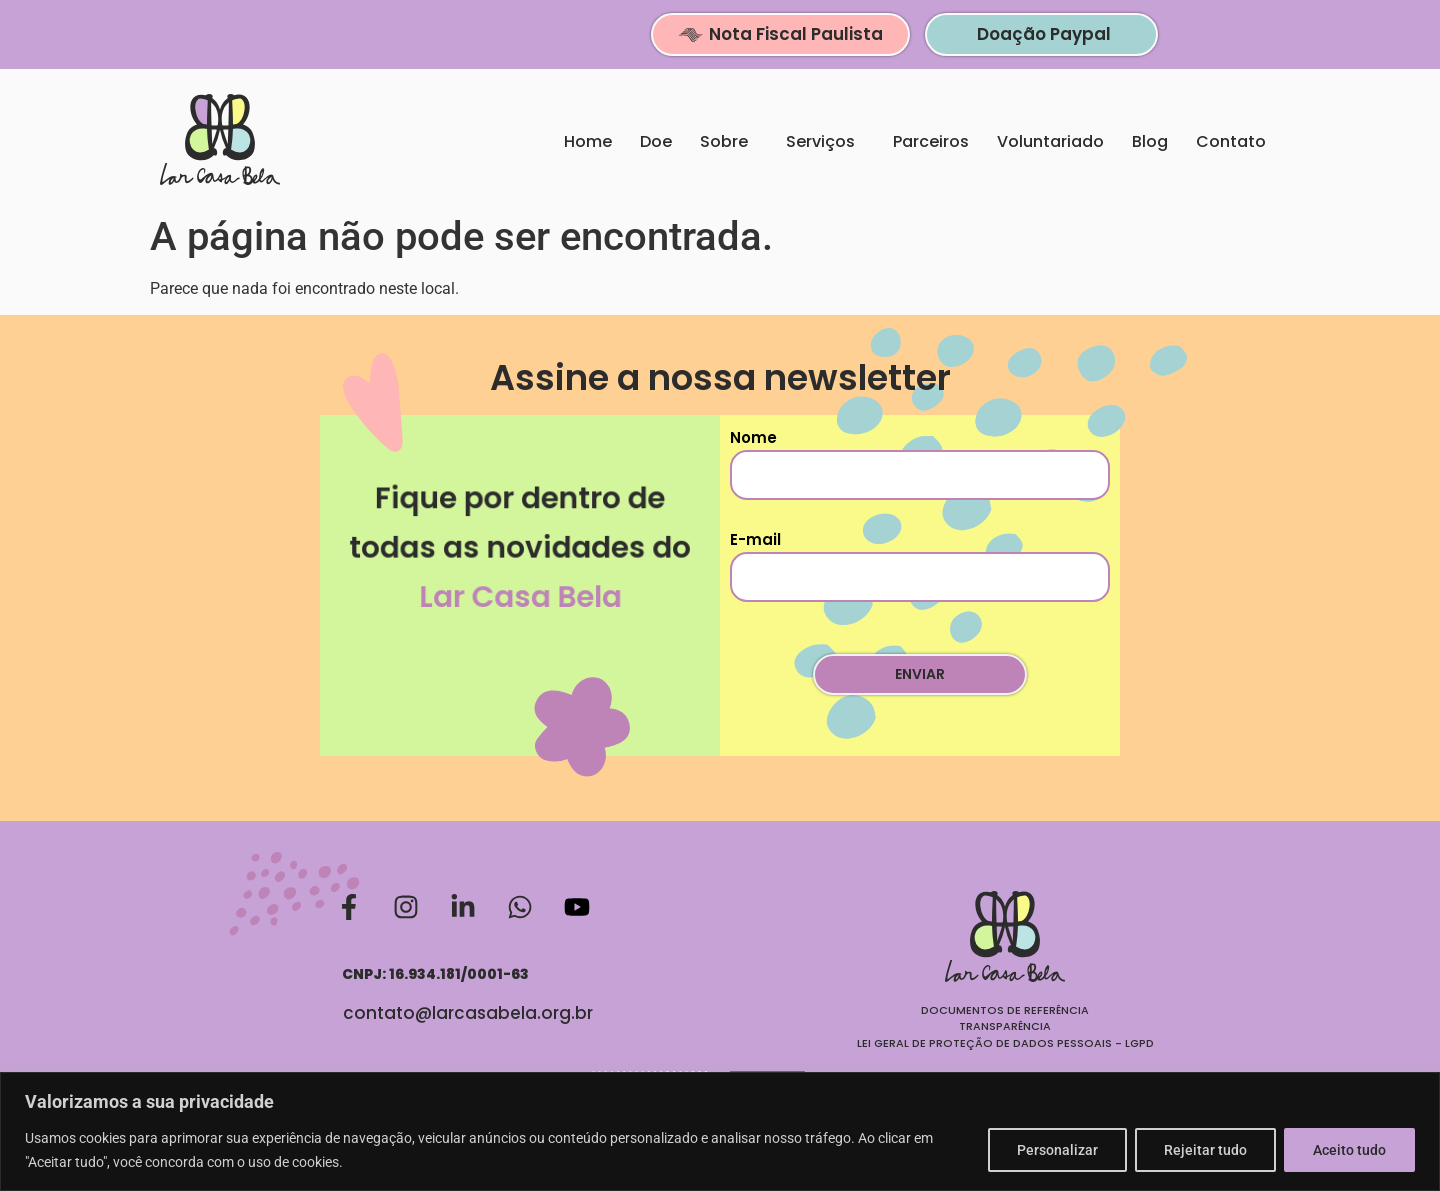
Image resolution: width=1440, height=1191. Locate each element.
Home (588, 141)
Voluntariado (1050, 141)
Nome (920, 463)
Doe (656, 141)
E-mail (920, 565)
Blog (1150, 141)
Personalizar (1057, 1150)
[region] (720, 1131)
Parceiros (931, 141)
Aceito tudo (1349, 1150)
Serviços (825, 141)
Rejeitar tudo (1205, 1150)
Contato (1236, 141)
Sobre (729, 141)
